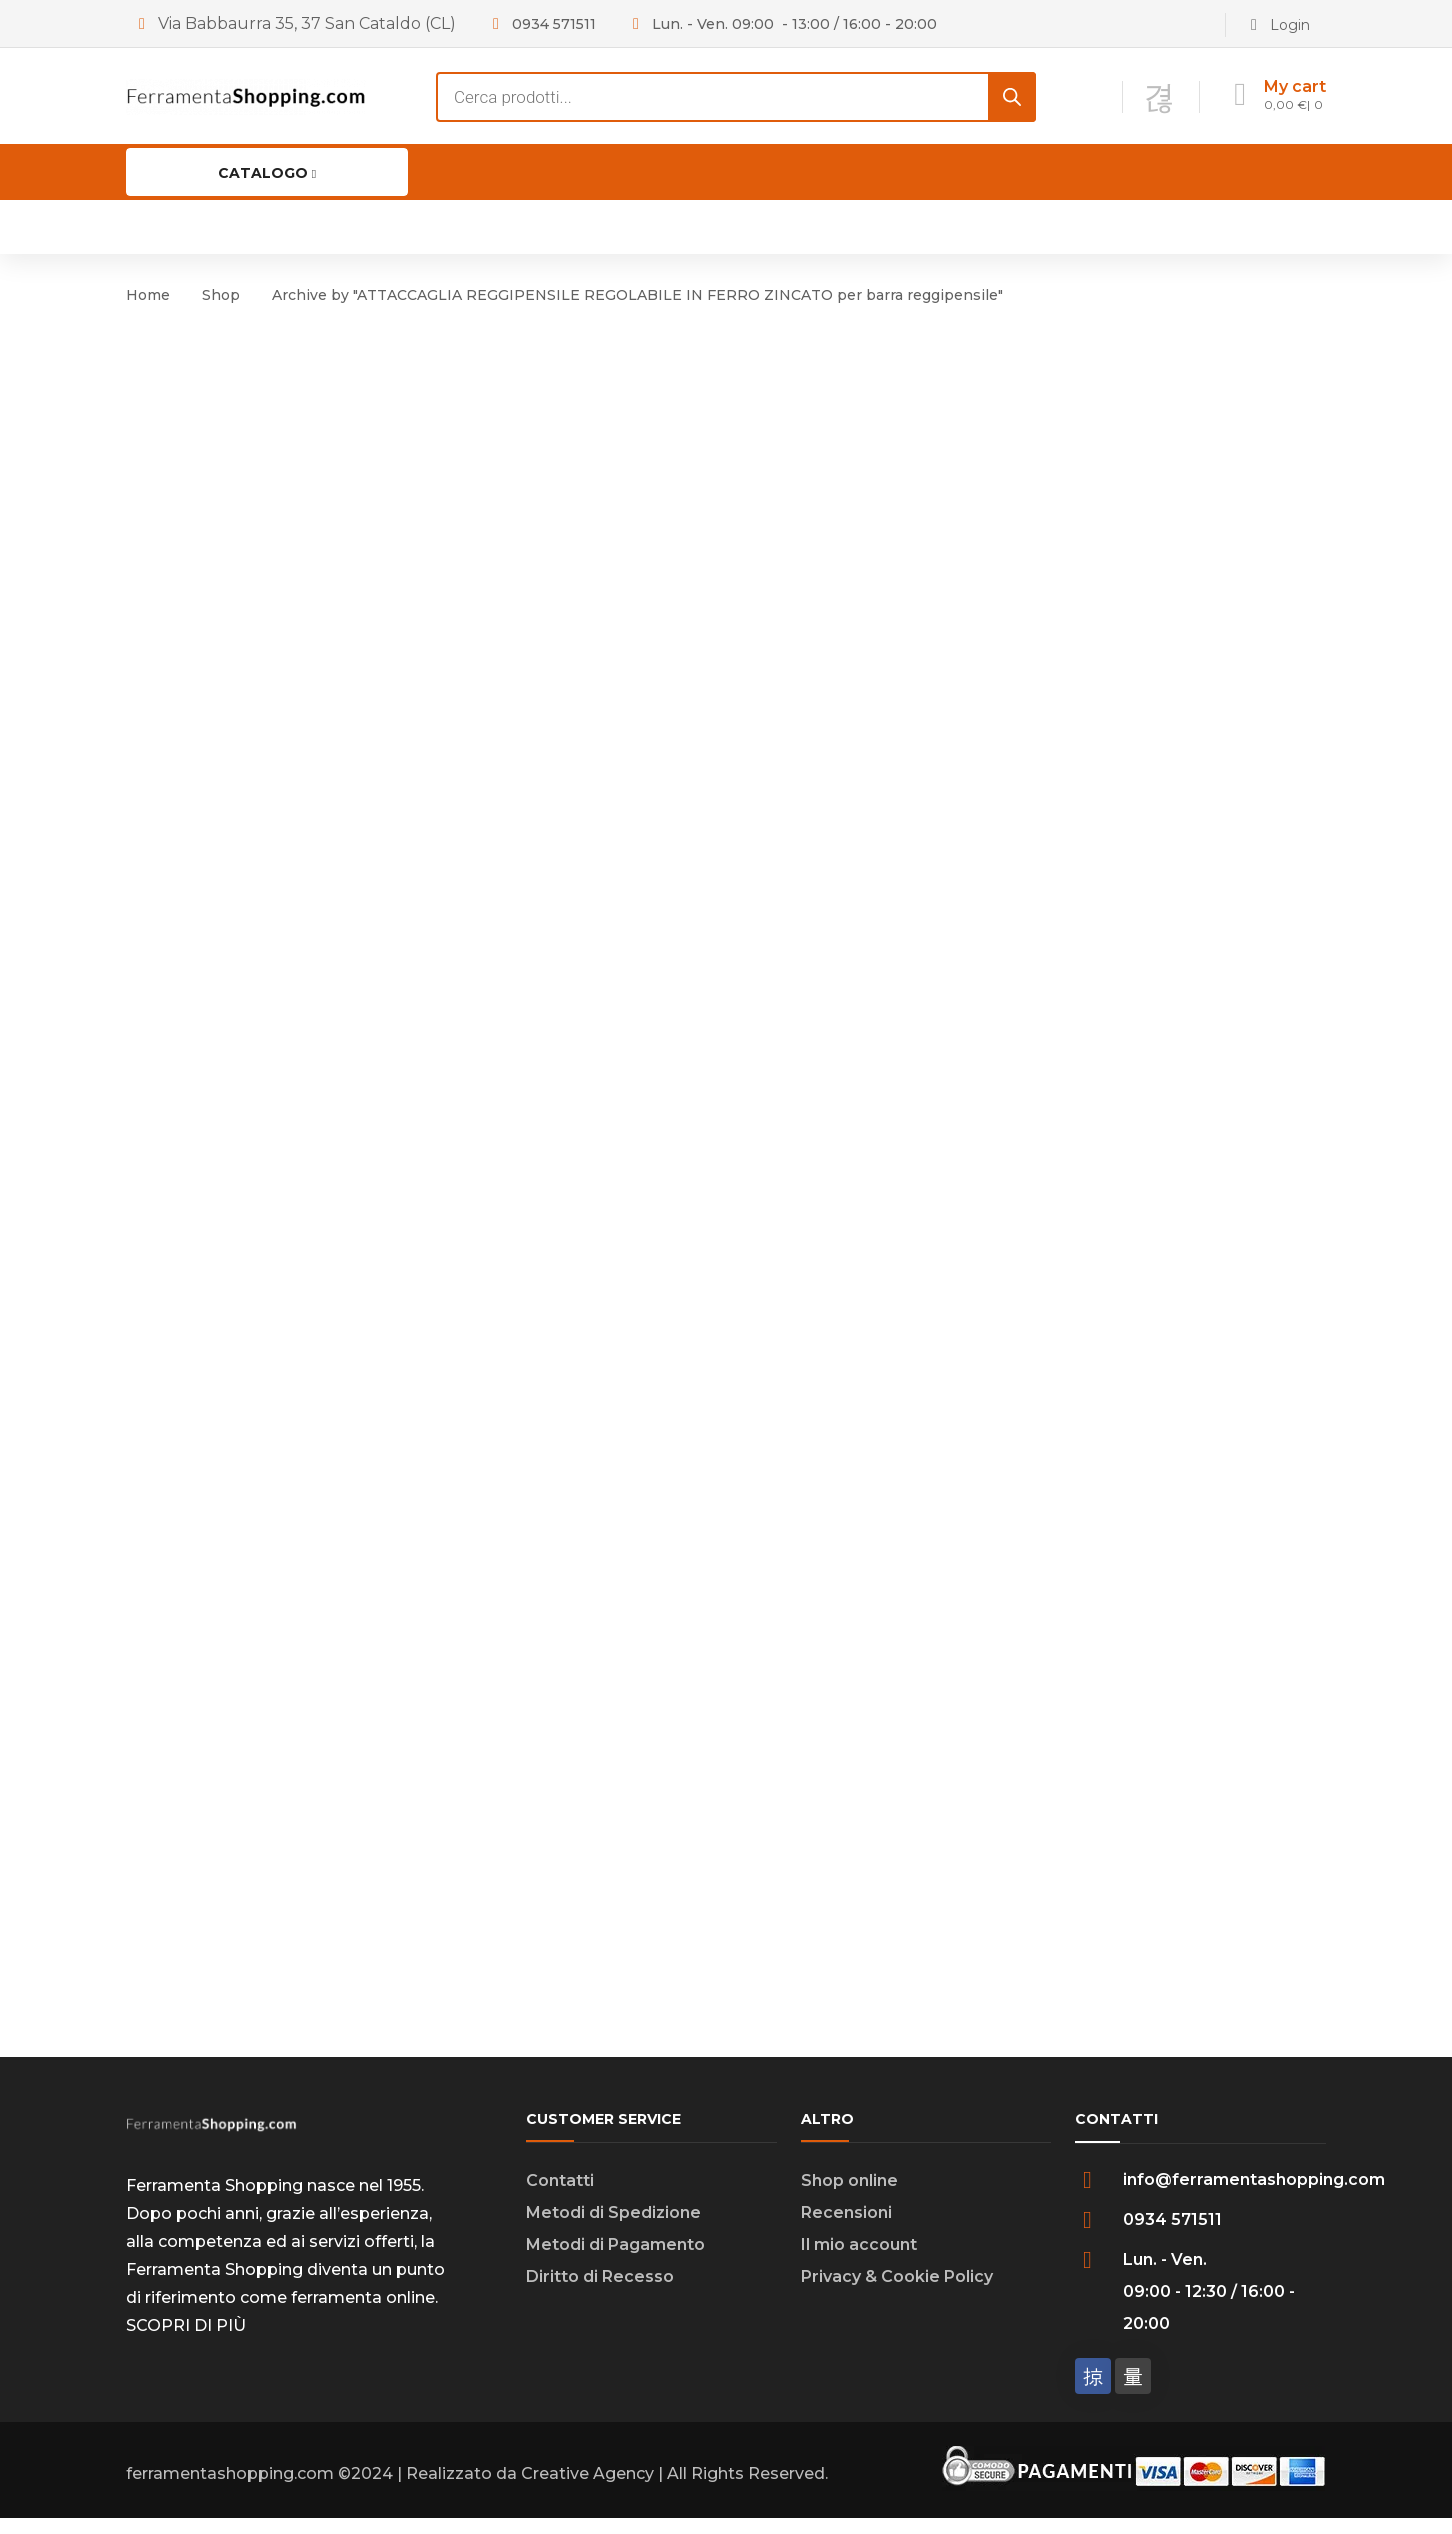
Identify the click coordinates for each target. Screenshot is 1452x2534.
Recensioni (846, 2228)
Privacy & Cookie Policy (897, 2292)
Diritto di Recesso (600, 2292)
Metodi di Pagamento (615, 2260)
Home (148, 295)
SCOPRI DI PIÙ (186, 2341)
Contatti (560, 2196)
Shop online (849, 2196)
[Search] (1012, 97)
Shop (221, 295)
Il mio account (859, 2260)
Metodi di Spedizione (613, 2228)
